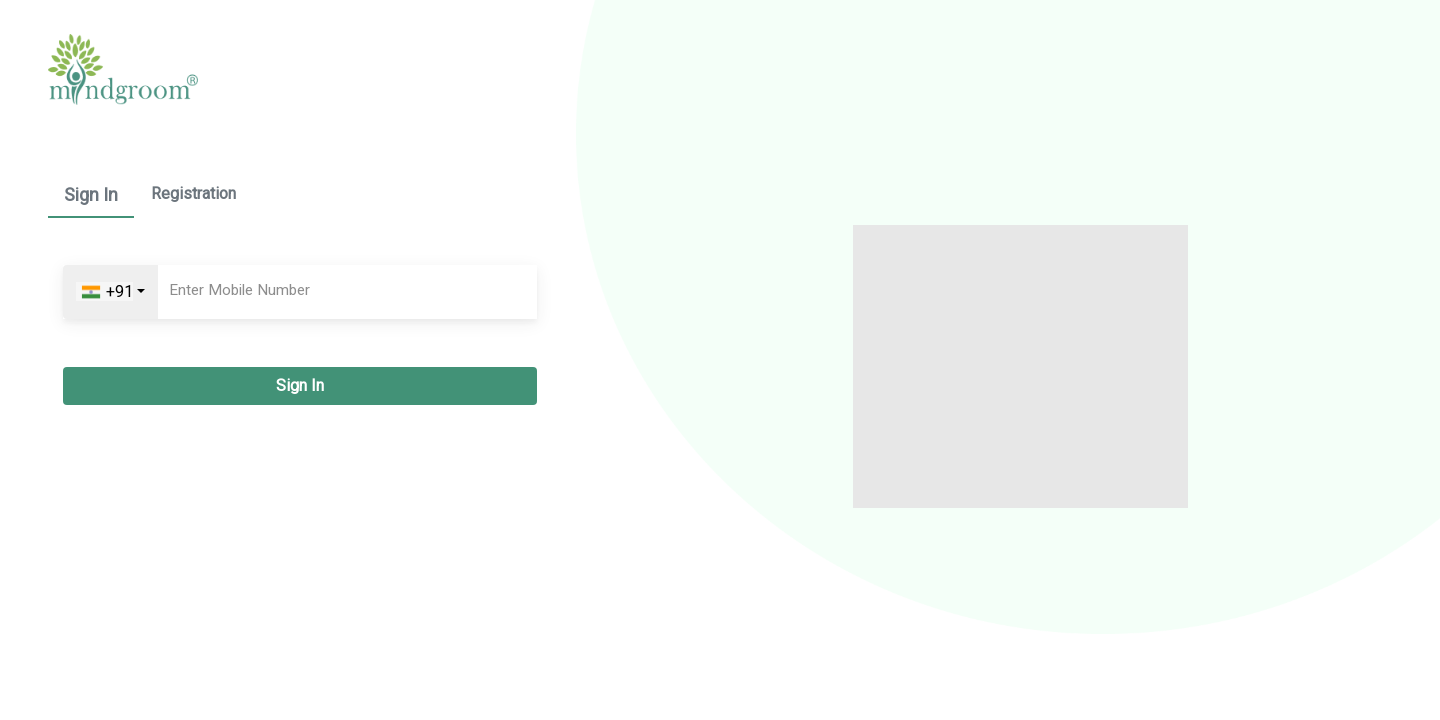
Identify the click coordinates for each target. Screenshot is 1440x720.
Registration (193, 193)
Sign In (91, 194)
